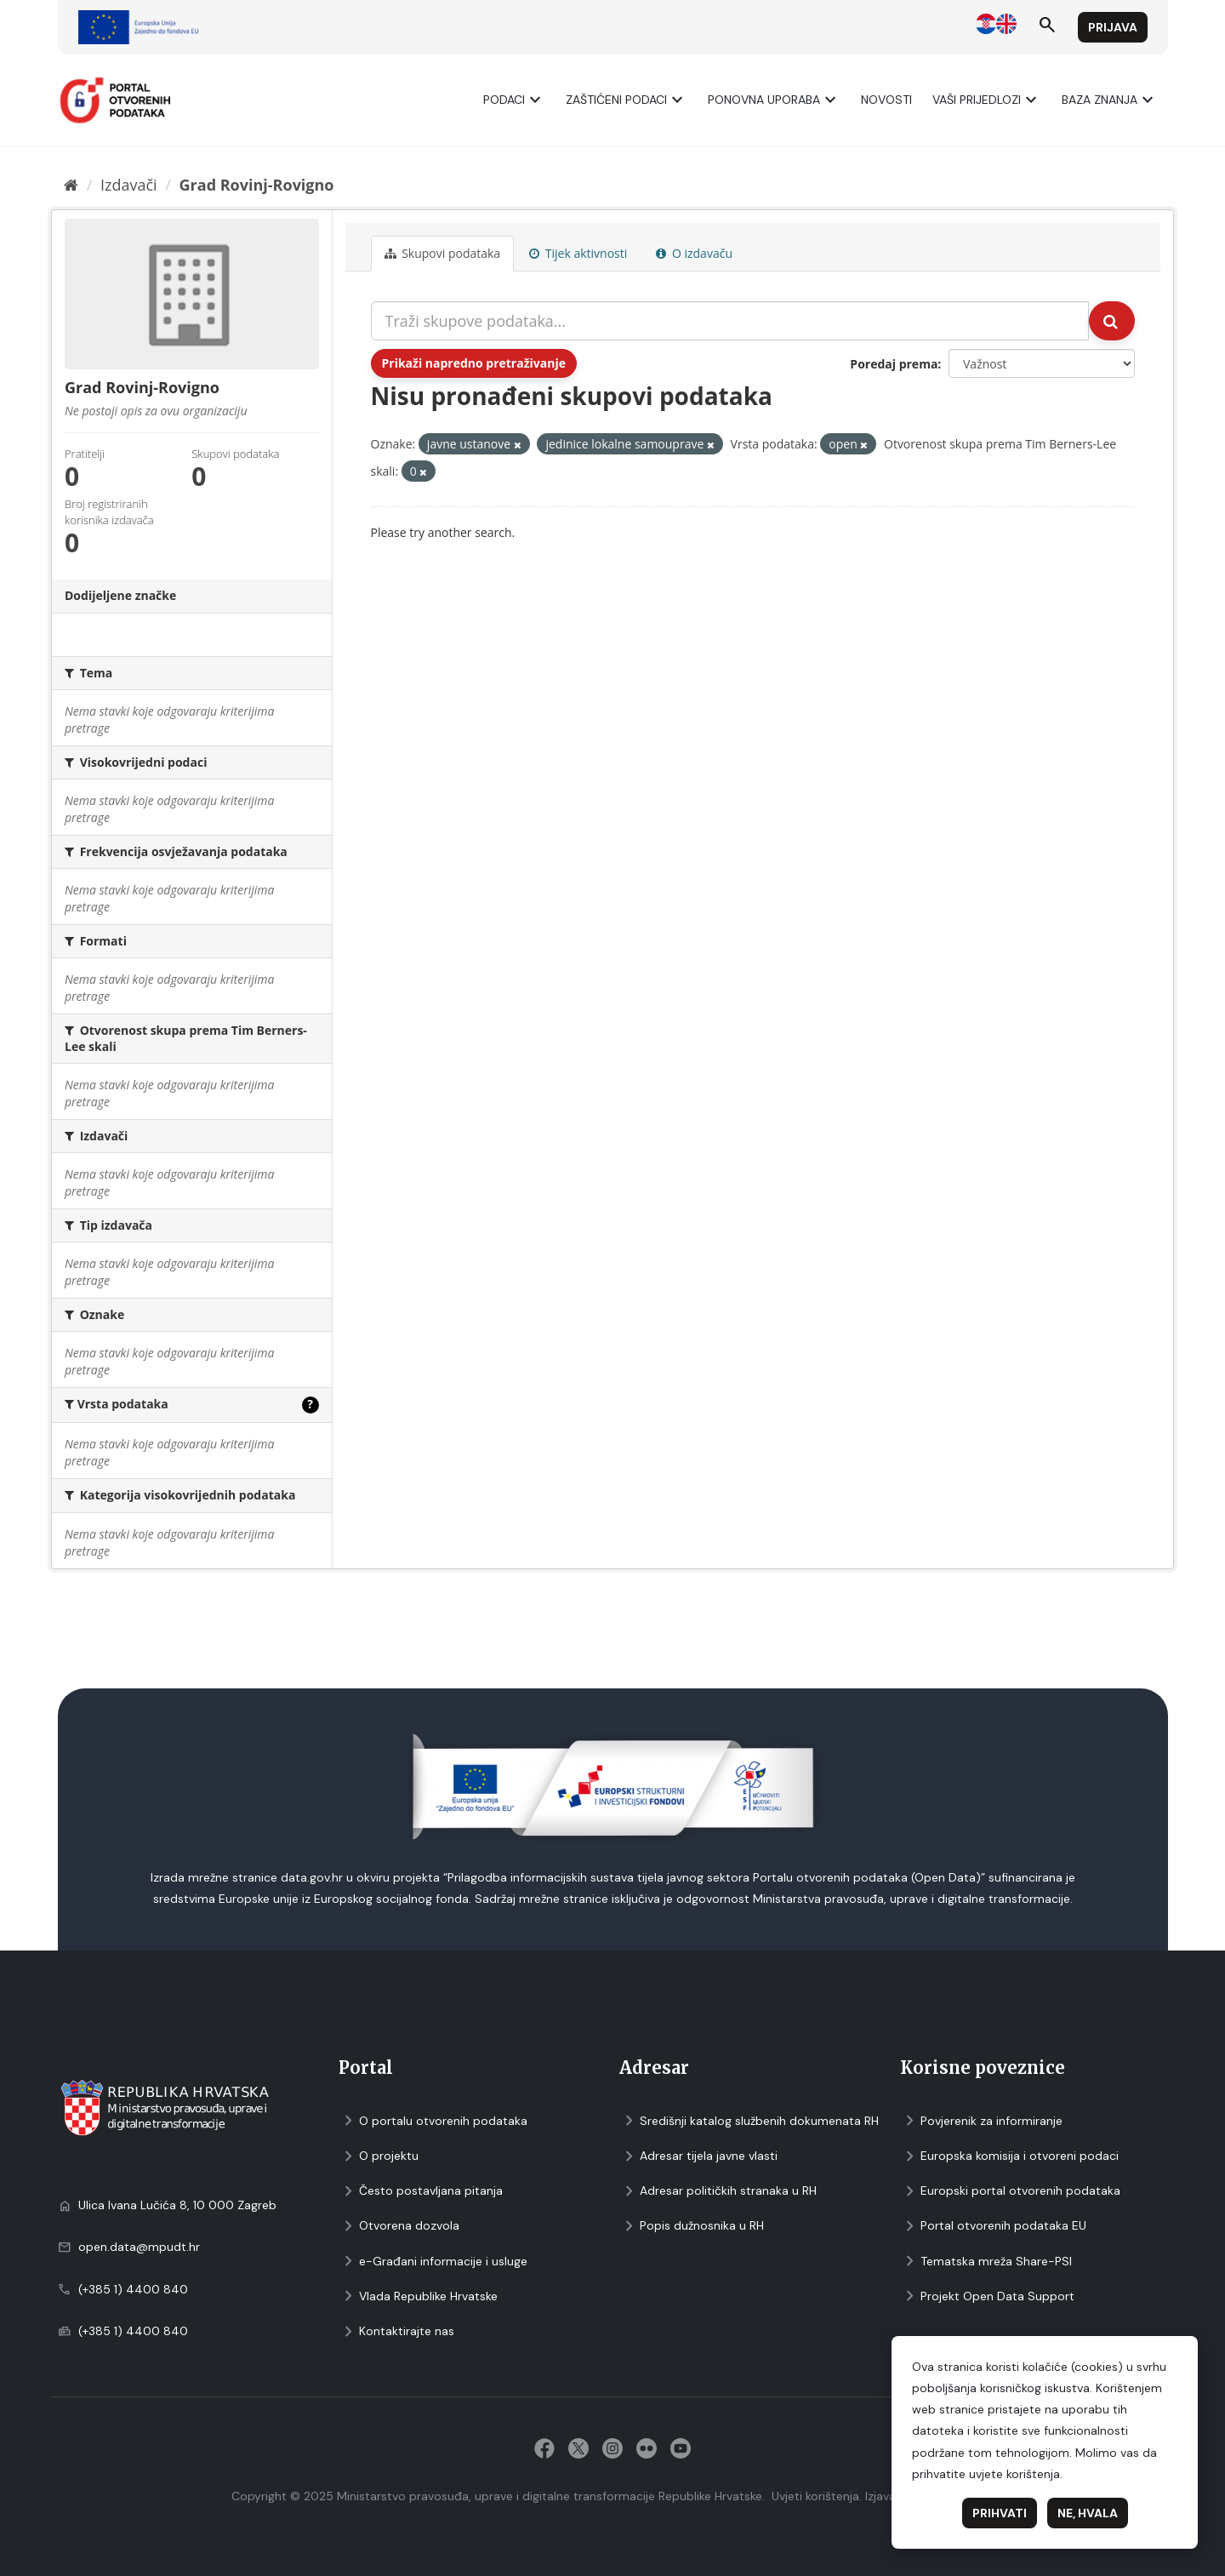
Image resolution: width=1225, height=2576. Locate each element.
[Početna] (71, 184)
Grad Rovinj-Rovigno (256, 184)
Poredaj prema (893, 364)
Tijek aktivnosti (578, 253)
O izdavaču (694, 253)
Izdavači (128, 184)
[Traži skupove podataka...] (730, 320)
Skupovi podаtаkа (443, 253)
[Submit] (1112, 320)
